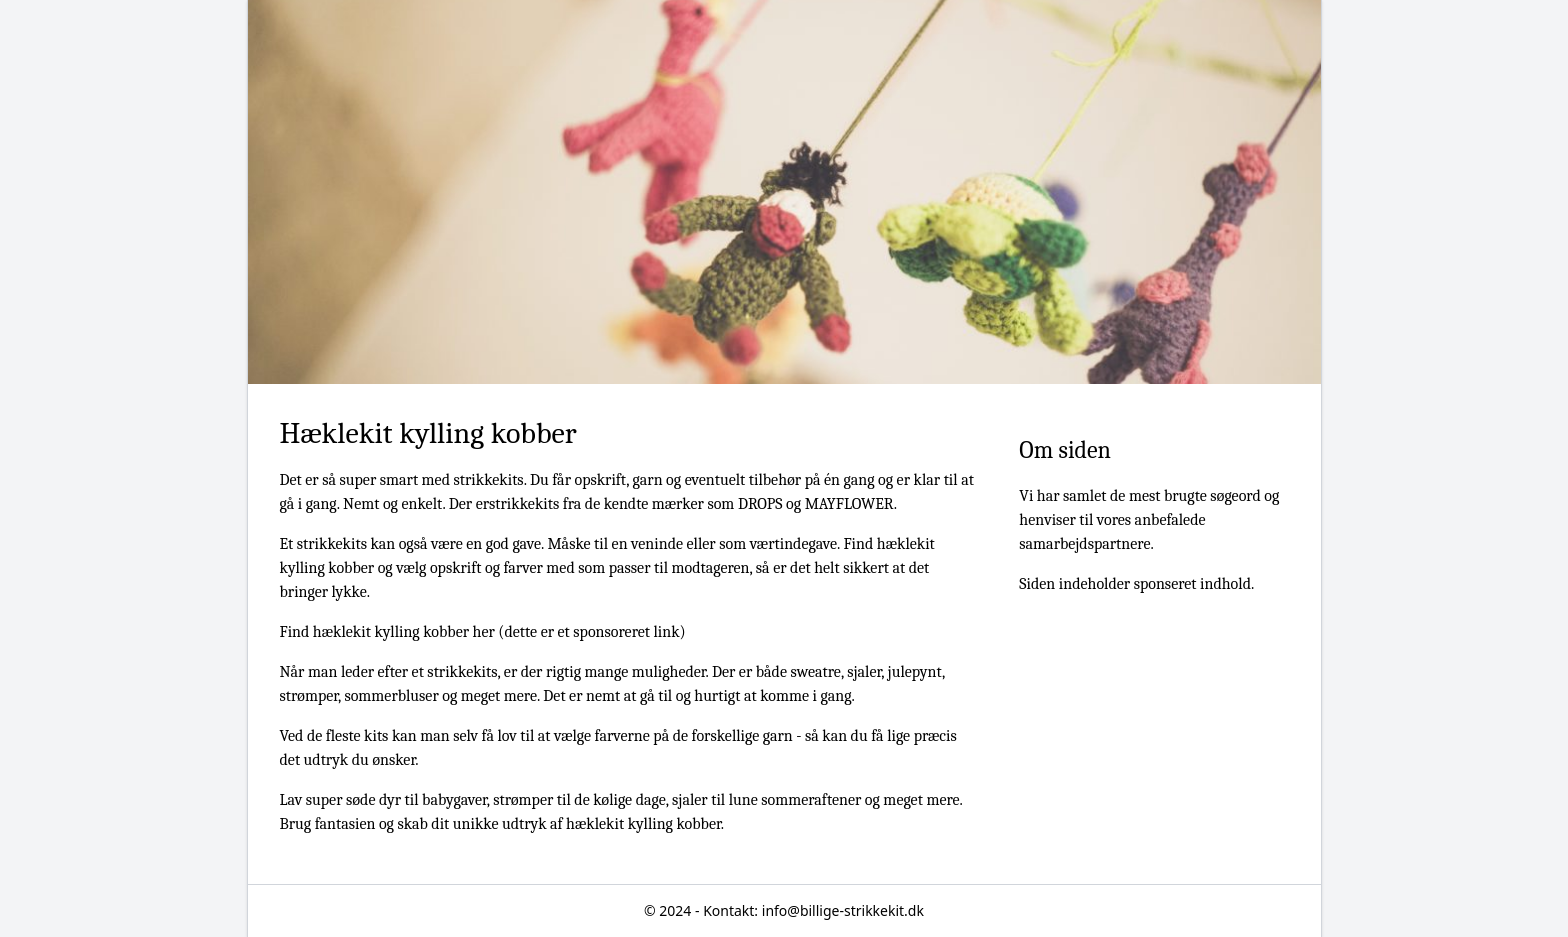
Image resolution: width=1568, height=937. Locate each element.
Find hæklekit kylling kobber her (387, 632)
